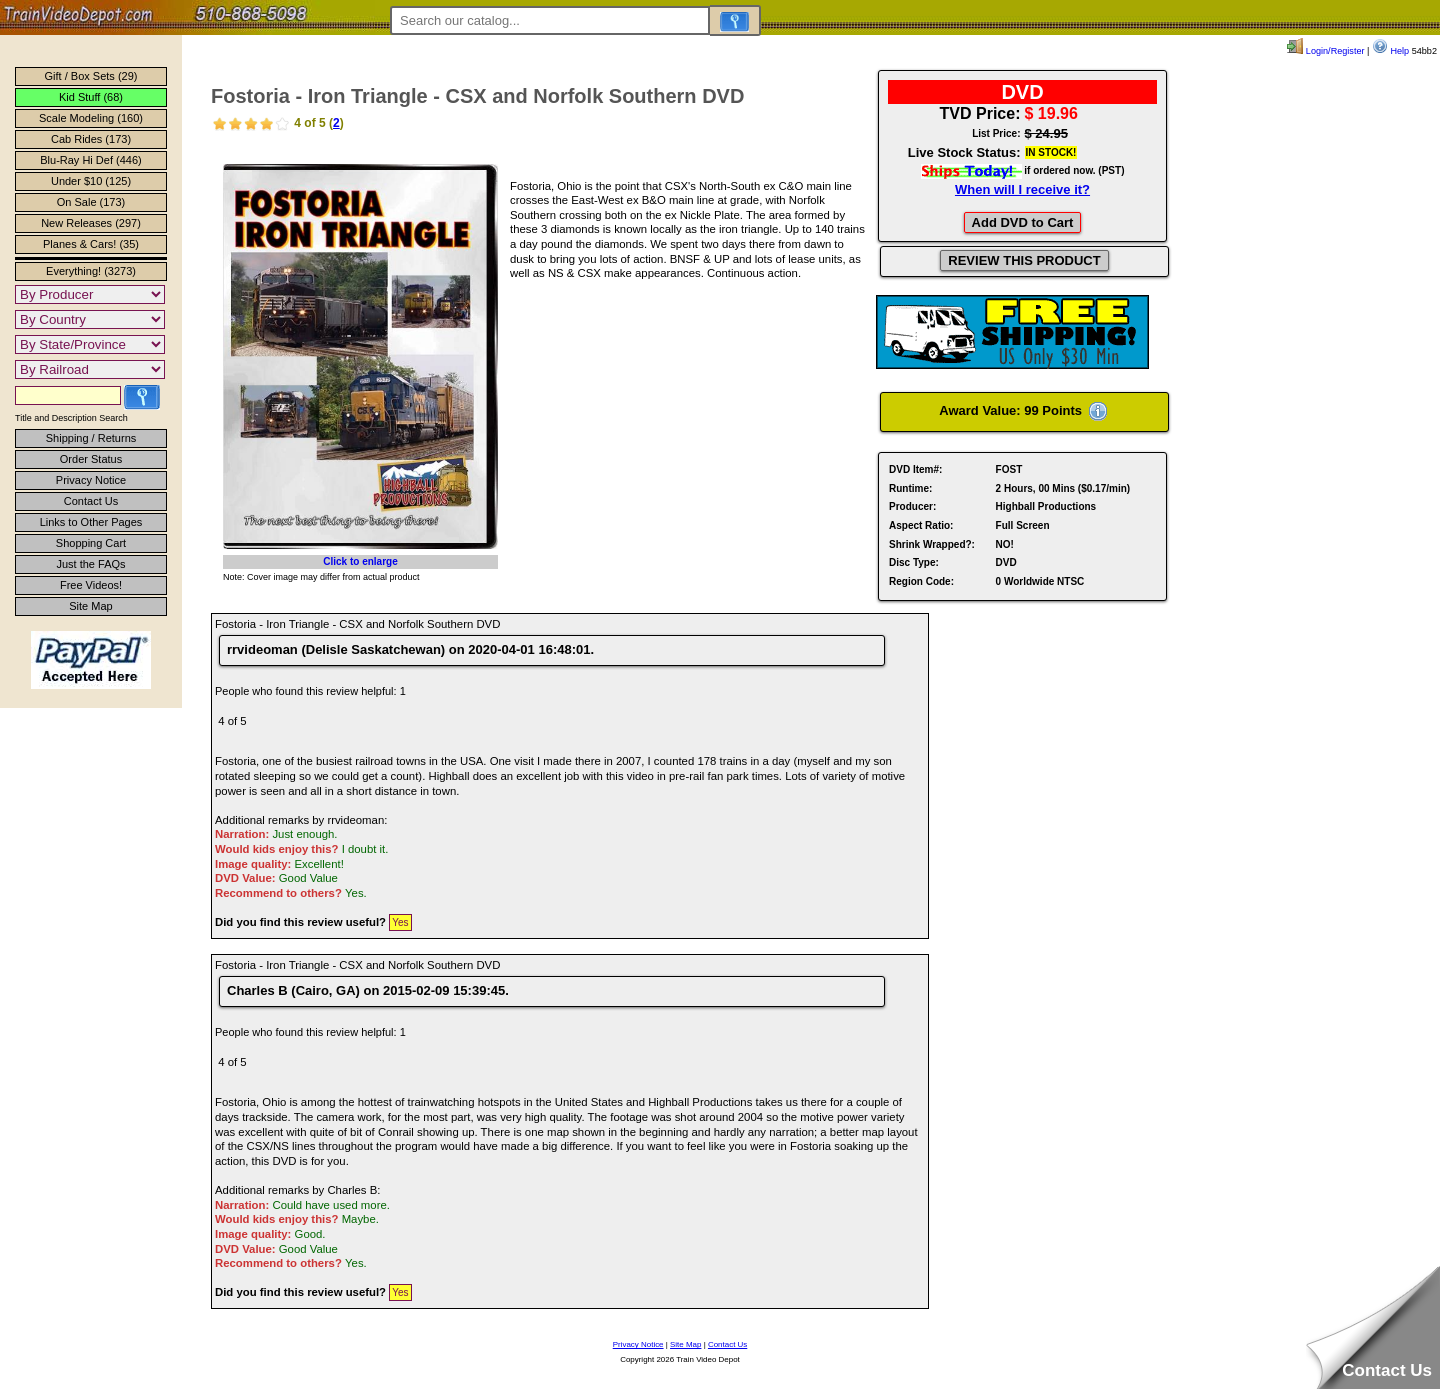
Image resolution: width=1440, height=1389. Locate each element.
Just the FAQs (90, 564)
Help (1390, 51)
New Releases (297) (91, 223)
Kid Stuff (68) (91, 97)
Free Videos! (91, 585)
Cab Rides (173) (91, 139)
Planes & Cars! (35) (91, 244)
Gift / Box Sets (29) (91, 76)
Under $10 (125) (91, 181)
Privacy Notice (91, 480)
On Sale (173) (91, 202)
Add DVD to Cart (1023, 222)
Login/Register (1325, 51)
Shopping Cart (91, 543)
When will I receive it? (1022, 189)
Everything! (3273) (91, 271)
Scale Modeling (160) (91, 118)
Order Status (91, 459)
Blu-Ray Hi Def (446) (90, 160)
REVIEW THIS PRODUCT (1024, 260)
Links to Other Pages (91, 522)
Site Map (90, 606)
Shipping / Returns (91, 438)
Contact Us (91, 501)
